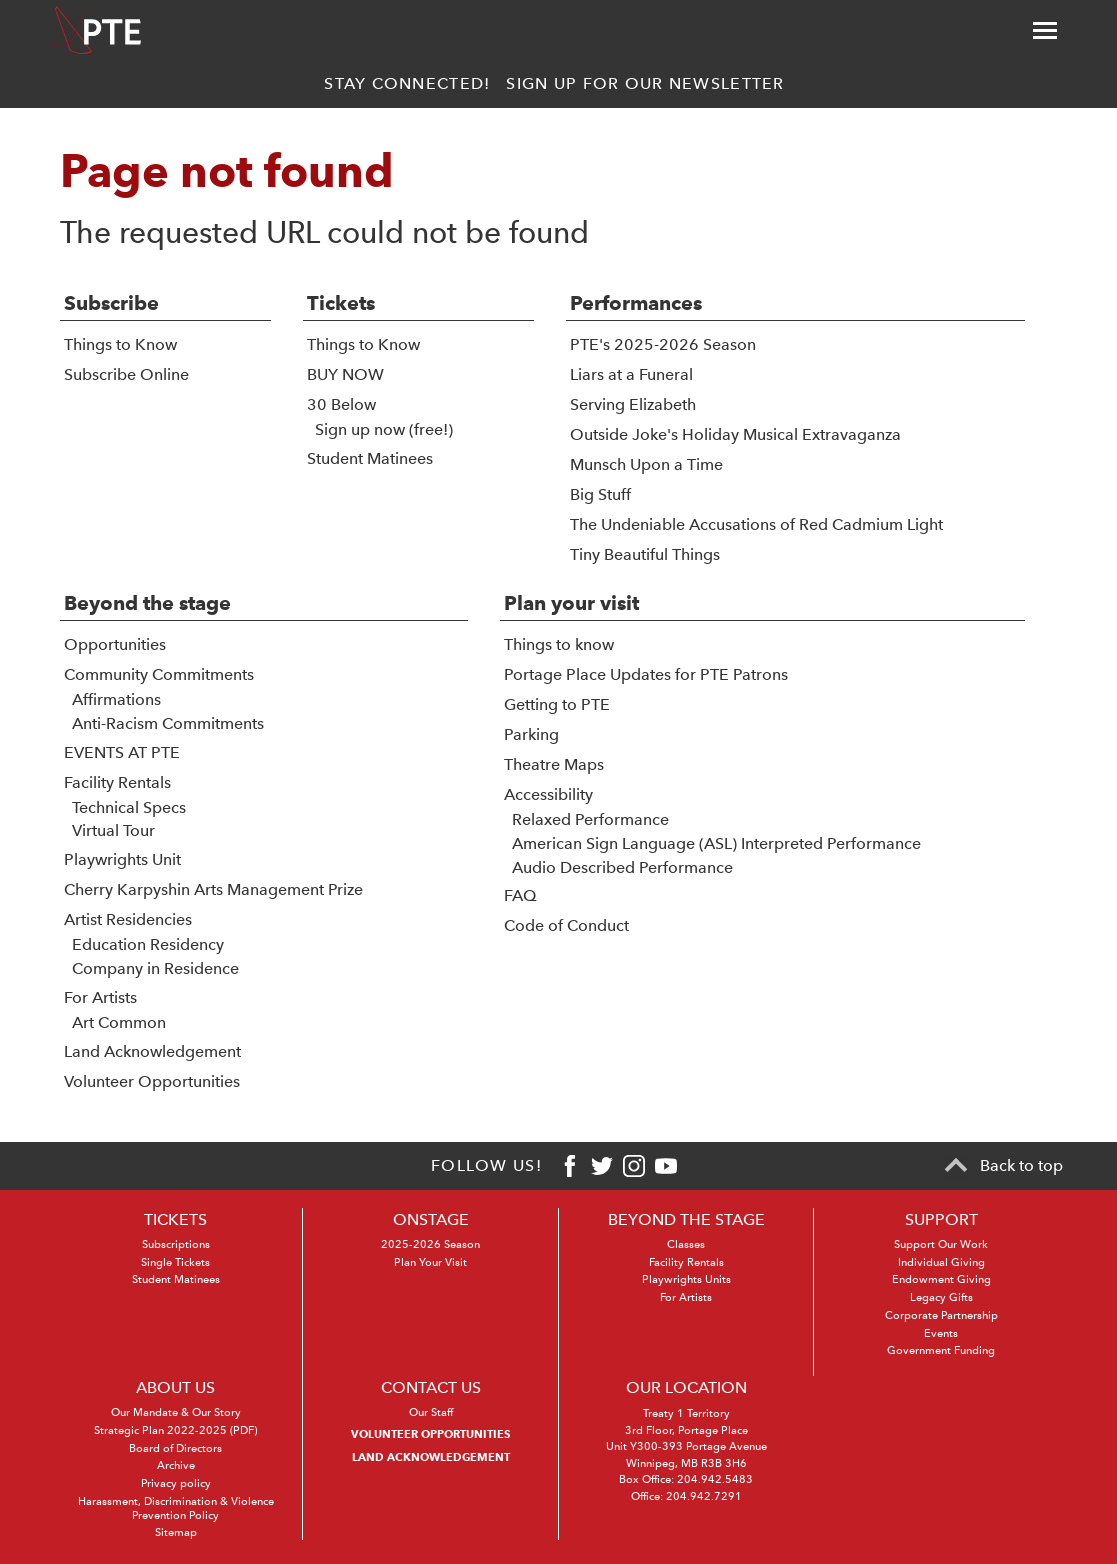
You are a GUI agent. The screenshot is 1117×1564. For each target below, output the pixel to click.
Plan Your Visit (430, 1262)
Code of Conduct (566, 925)
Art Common (119, 1022)
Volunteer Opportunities (152, 1081)
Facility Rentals (117, 782)
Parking (531, 734)
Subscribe (111, 303)
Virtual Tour (113, 830)
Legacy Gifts (941, 1297)
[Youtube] (666, 1166)
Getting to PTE (557, 704)
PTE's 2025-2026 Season (663, 344)
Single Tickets (175, 1262)
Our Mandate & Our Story (176, 1412)
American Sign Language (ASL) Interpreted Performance (716, 843)
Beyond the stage (147, 603)
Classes (686, 1244)
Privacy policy (176, 1483)
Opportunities (115, 644)
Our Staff (431, 1412)
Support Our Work (941, 1244)
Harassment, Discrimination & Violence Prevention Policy (176, 1508)
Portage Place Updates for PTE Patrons (646, 674)
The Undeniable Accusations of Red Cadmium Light (756, 524)
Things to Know (120, 344)
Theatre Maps (554, 764)
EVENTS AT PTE (122, 752)
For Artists (100, 997)
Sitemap (176, 1532)
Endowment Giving (941, 1279)
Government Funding (941, 1350)
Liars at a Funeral (631, 374)
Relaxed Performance (590, 819)
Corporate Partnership (941, 1315)
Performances (636, 303)
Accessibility (548, 794)
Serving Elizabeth (633, 404)
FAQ (520, 895)
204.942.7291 (704, 1496)
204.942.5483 (715, 1479)
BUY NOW (345, 374)
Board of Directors (175, 1448)
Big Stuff (600, 494)
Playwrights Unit (122, 859)
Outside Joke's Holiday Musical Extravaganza (735, 434)
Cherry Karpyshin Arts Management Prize (213, 889)
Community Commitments (159, 674)
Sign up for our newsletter (645, 83)
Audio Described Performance (622, 867)
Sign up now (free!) (384, 429)
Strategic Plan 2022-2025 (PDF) (175, 1430)
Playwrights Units (686, 1279)
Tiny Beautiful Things (645, 554)
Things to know (559, 644)
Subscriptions (176, 1244)
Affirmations (116, 699)
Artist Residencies (128, 919)
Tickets (341, 303)
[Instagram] (634, 1166)
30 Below (341, 404)
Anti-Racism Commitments (168, 723)
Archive (176, 1465)
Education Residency (148, 944)
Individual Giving (941, 1262)
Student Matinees (370, 458)
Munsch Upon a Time (646, 464)
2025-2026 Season (430, 1244)
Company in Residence (155, 968)
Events (941, 1333)
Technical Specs (129, 807)
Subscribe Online (126, 374)
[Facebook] (570, 1166)
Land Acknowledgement (152, 1051)
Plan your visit (571, 603)
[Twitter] (602, 1166)
